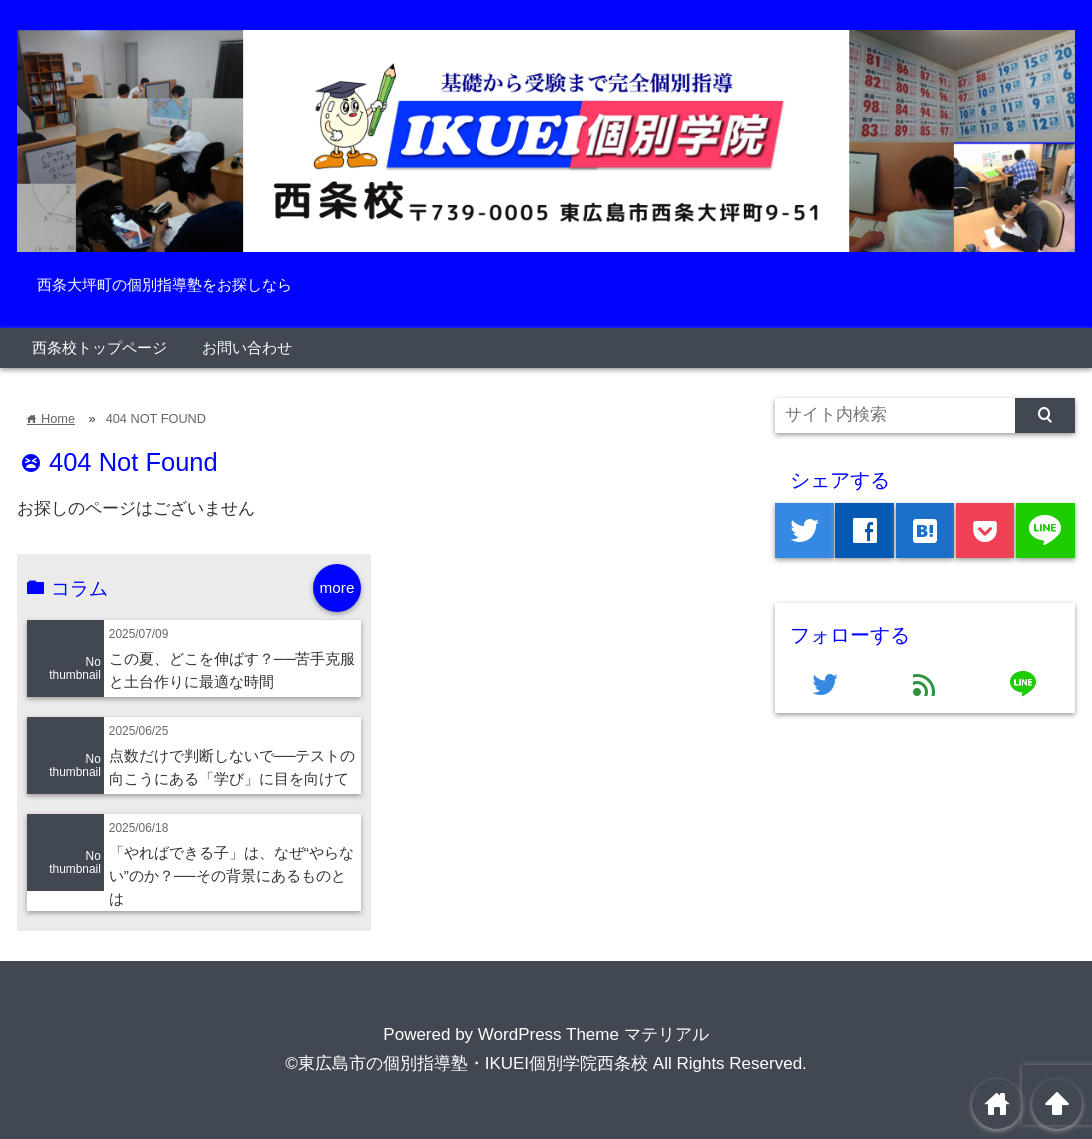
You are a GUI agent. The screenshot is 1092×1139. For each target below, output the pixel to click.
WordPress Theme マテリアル (593, 1034)
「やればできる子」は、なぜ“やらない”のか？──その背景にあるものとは (231, 875)
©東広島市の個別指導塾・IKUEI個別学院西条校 (466, 1063)
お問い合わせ (247, 347)
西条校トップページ (99, 347)
